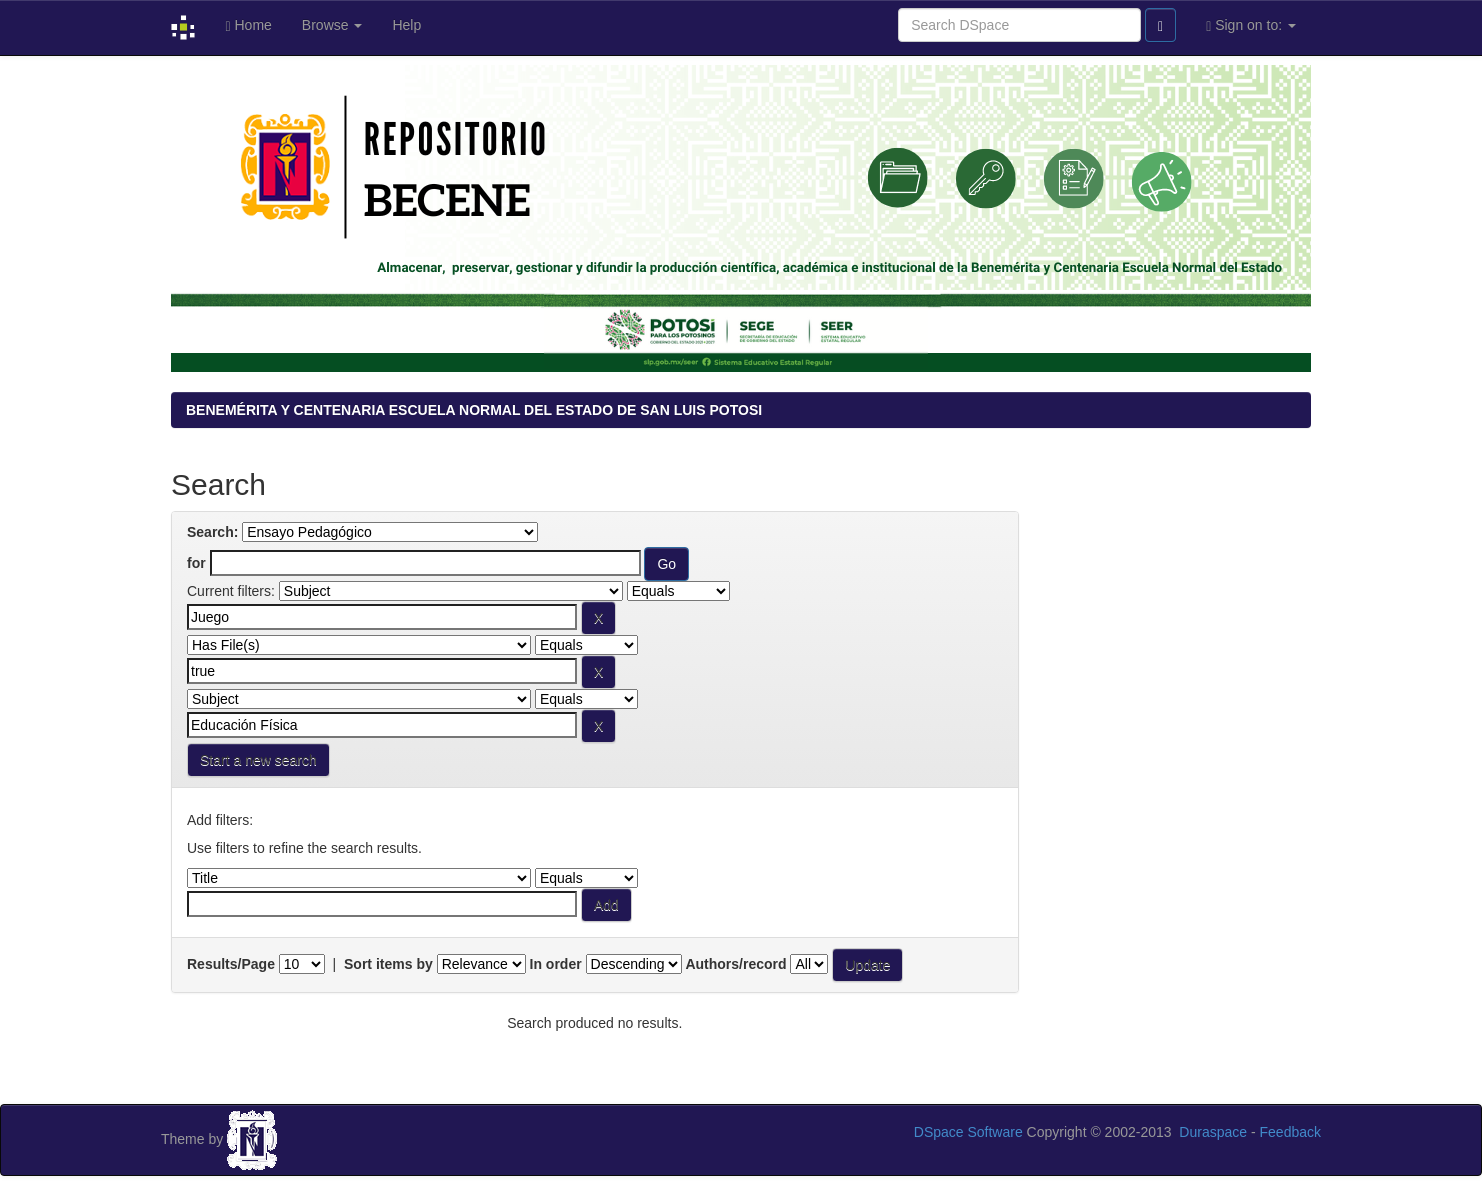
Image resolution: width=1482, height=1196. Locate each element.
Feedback (1290, 1132)
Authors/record (735, 964)
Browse (332, 25)
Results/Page (231, 964)
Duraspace (1213, 1132)
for (196, 563)
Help (406, 25)
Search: (212, 532)
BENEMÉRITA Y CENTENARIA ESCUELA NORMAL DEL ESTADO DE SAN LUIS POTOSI (474, 410)
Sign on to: (1251, 25)
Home (248, 25)
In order (556, 964)
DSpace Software (968, 1132)
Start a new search (258, 760)
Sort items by (388, 964)
